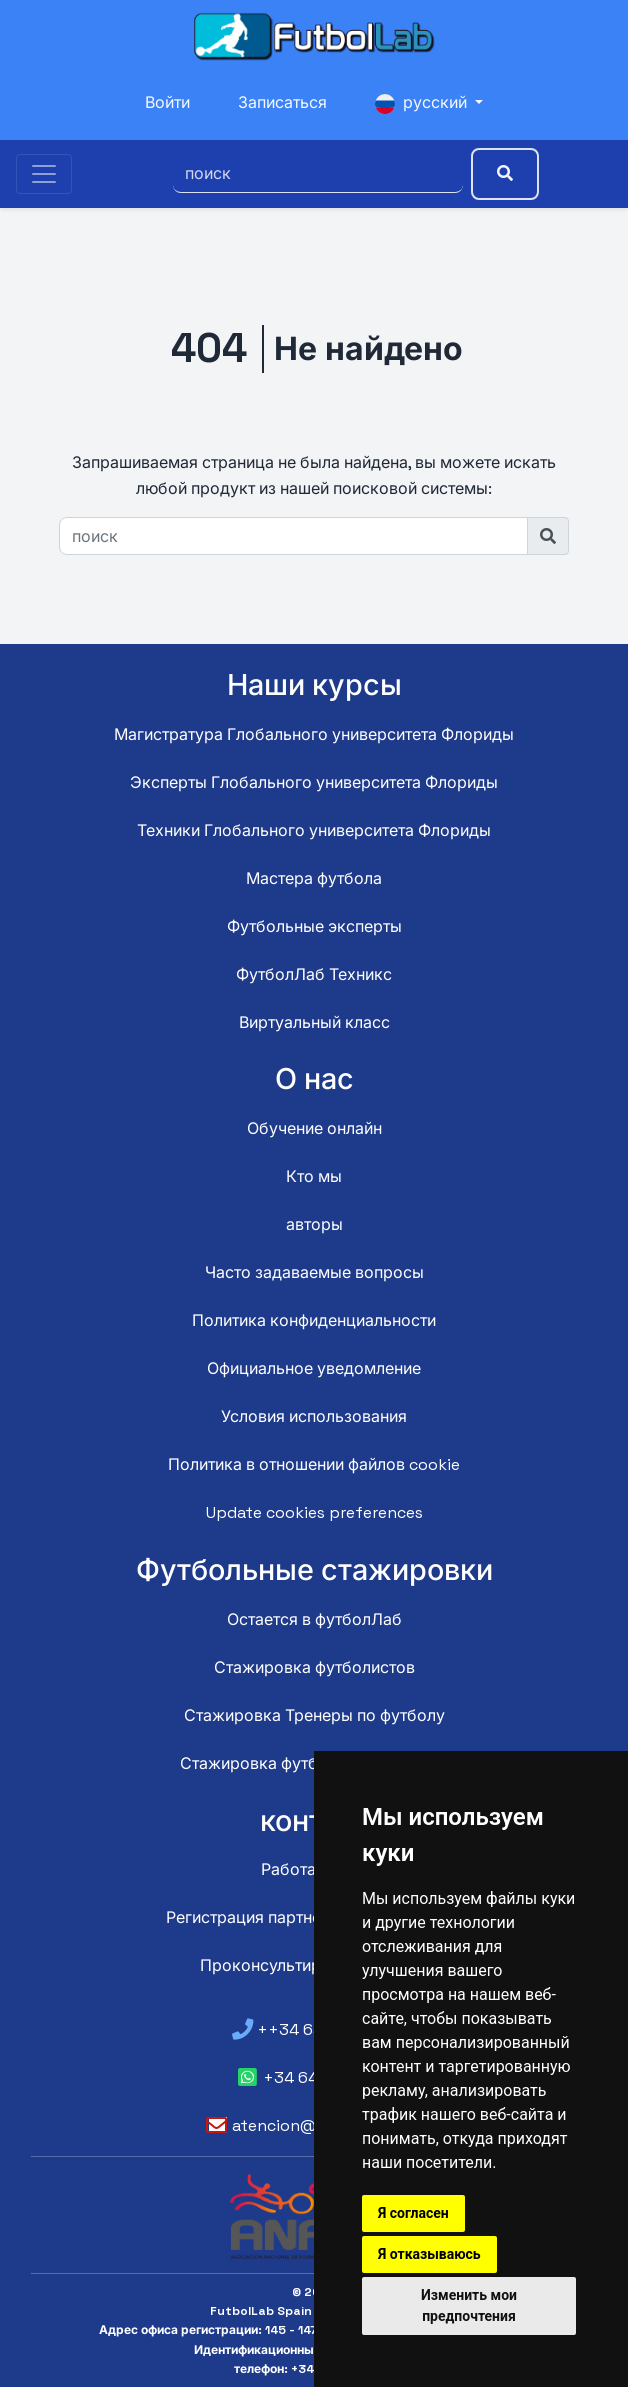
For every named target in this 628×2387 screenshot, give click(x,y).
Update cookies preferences (314, 1512)
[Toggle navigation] (44, 174)
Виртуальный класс (314, 1022)
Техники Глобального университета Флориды (314, 830)
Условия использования (314, 1416)
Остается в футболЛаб (314, 1619)
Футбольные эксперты (314, 926)
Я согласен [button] (413, 2213)
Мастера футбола (314, 878)
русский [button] (423, 103)
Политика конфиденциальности (314, 1320)
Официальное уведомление (314, 1368)
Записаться (282, 102)
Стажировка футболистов (314, 1667)
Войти (167, 102)
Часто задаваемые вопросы (314, 1272)
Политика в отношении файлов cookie (314, 1464)
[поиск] (318, 174)
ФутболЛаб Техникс (314, 974)
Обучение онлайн (314, 1128)
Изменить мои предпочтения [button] (469, 2305)
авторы (314, 1224)
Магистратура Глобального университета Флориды (314, 734)
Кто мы (314, 1176)
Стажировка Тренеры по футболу (314, 1715)
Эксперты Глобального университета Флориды (314, 782)
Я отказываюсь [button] (429, 2254)
